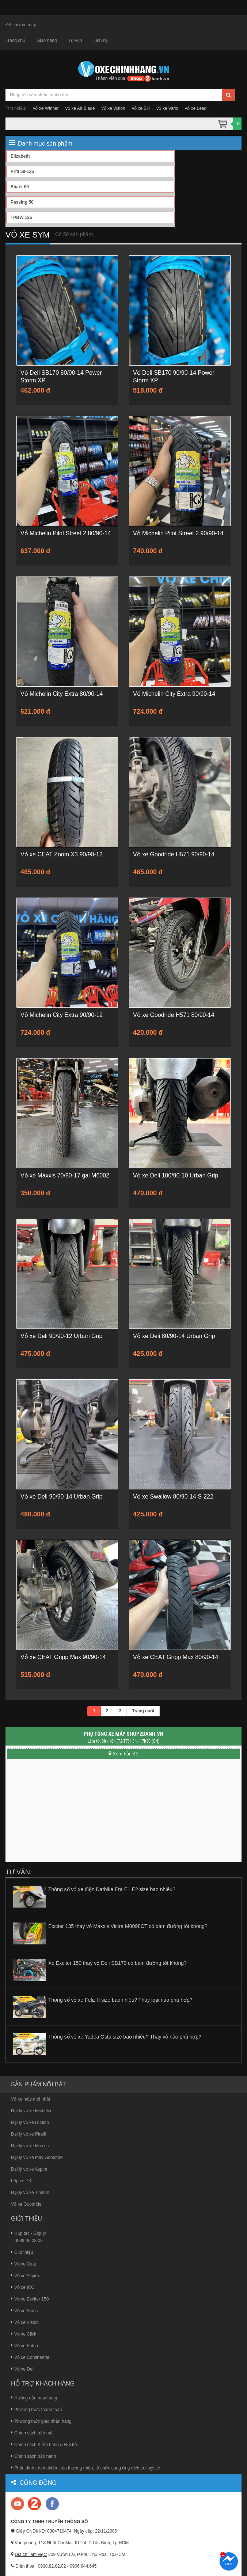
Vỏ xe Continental (30, 2357)
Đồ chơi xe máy (20, 24)
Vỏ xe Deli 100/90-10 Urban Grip (175, 1175)
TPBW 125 (21, 217)
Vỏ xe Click (23, 2334)
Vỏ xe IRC (22, 2287)
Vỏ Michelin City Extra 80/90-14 (61, 694)
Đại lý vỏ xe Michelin (31, 2110)
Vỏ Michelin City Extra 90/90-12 (61, 1015)
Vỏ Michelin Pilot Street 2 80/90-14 (65, 533)
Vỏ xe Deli (22, 2369)
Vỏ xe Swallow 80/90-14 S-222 (173, 1496)
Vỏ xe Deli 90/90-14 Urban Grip (61, 1496)
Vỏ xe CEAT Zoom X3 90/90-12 (61, 854)
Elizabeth (20, 156)
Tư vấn (75, 40)
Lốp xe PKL (22, 2180)
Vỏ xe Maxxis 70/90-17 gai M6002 (64, 1175)
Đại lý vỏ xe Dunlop (30, 2122)
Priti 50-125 (22, 171)
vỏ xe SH (141, 108)
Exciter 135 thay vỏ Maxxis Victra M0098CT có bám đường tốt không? (128, 1926)
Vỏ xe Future (25, 2345)
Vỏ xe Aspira (25, 2275)
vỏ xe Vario (167, 108)
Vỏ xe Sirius (24, 2310)
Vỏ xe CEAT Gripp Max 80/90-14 (175, 1657)
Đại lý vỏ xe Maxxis (30, 2145)
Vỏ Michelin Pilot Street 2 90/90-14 (178, 533)
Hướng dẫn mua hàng (34, 2397)
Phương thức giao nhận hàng (41, 2421)
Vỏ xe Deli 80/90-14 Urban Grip (174, 1336)
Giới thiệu (22, 2252)
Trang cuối (143, 1710)
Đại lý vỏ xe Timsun (30, 2192)
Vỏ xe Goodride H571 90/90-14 (173, 854)
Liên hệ (101, 40)
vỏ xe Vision (113, 108)
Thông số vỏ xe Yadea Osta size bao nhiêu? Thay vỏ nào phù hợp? (124, 2037)
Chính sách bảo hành (33, 2456)
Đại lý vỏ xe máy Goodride (36, 2157)
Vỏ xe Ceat (23, 2264)
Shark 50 (20, 186)
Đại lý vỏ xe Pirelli (28, 2134)
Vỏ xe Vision (25, 2322)
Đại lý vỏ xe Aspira (29, 2169)
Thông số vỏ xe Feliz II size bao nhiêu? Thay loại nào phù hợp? (120, 2000)
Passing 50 (22, 202)
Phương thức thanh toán (36, 2409)
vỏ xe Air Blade (80, 108)
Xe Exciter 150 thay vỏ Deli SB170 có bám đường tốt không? (117, 1963)
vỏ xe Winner (45, 108)
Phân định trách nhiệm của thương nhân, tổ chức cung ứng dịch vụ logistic (85, 2468)
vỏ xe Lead (195, 108)
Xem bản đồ (123, 1753)
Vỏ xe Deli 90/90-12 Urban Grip (61, 1336)
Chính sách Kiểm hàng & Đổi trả (44, 2444)
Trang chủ (15, 40)
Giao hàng (47, 40)
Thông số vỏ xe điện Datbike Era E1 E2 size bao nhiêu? (111, 1889)
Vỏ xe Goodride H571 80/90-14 (173, 1015)
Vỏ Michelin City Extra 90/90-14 (174, 694)
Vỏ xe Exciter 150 (30, 2299)
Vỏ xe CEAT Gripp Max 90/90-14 (63, 1657)
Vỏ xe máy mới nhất (30, 2099)
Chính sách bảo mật (32, 2433)
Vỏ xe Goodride (26, 2204)
